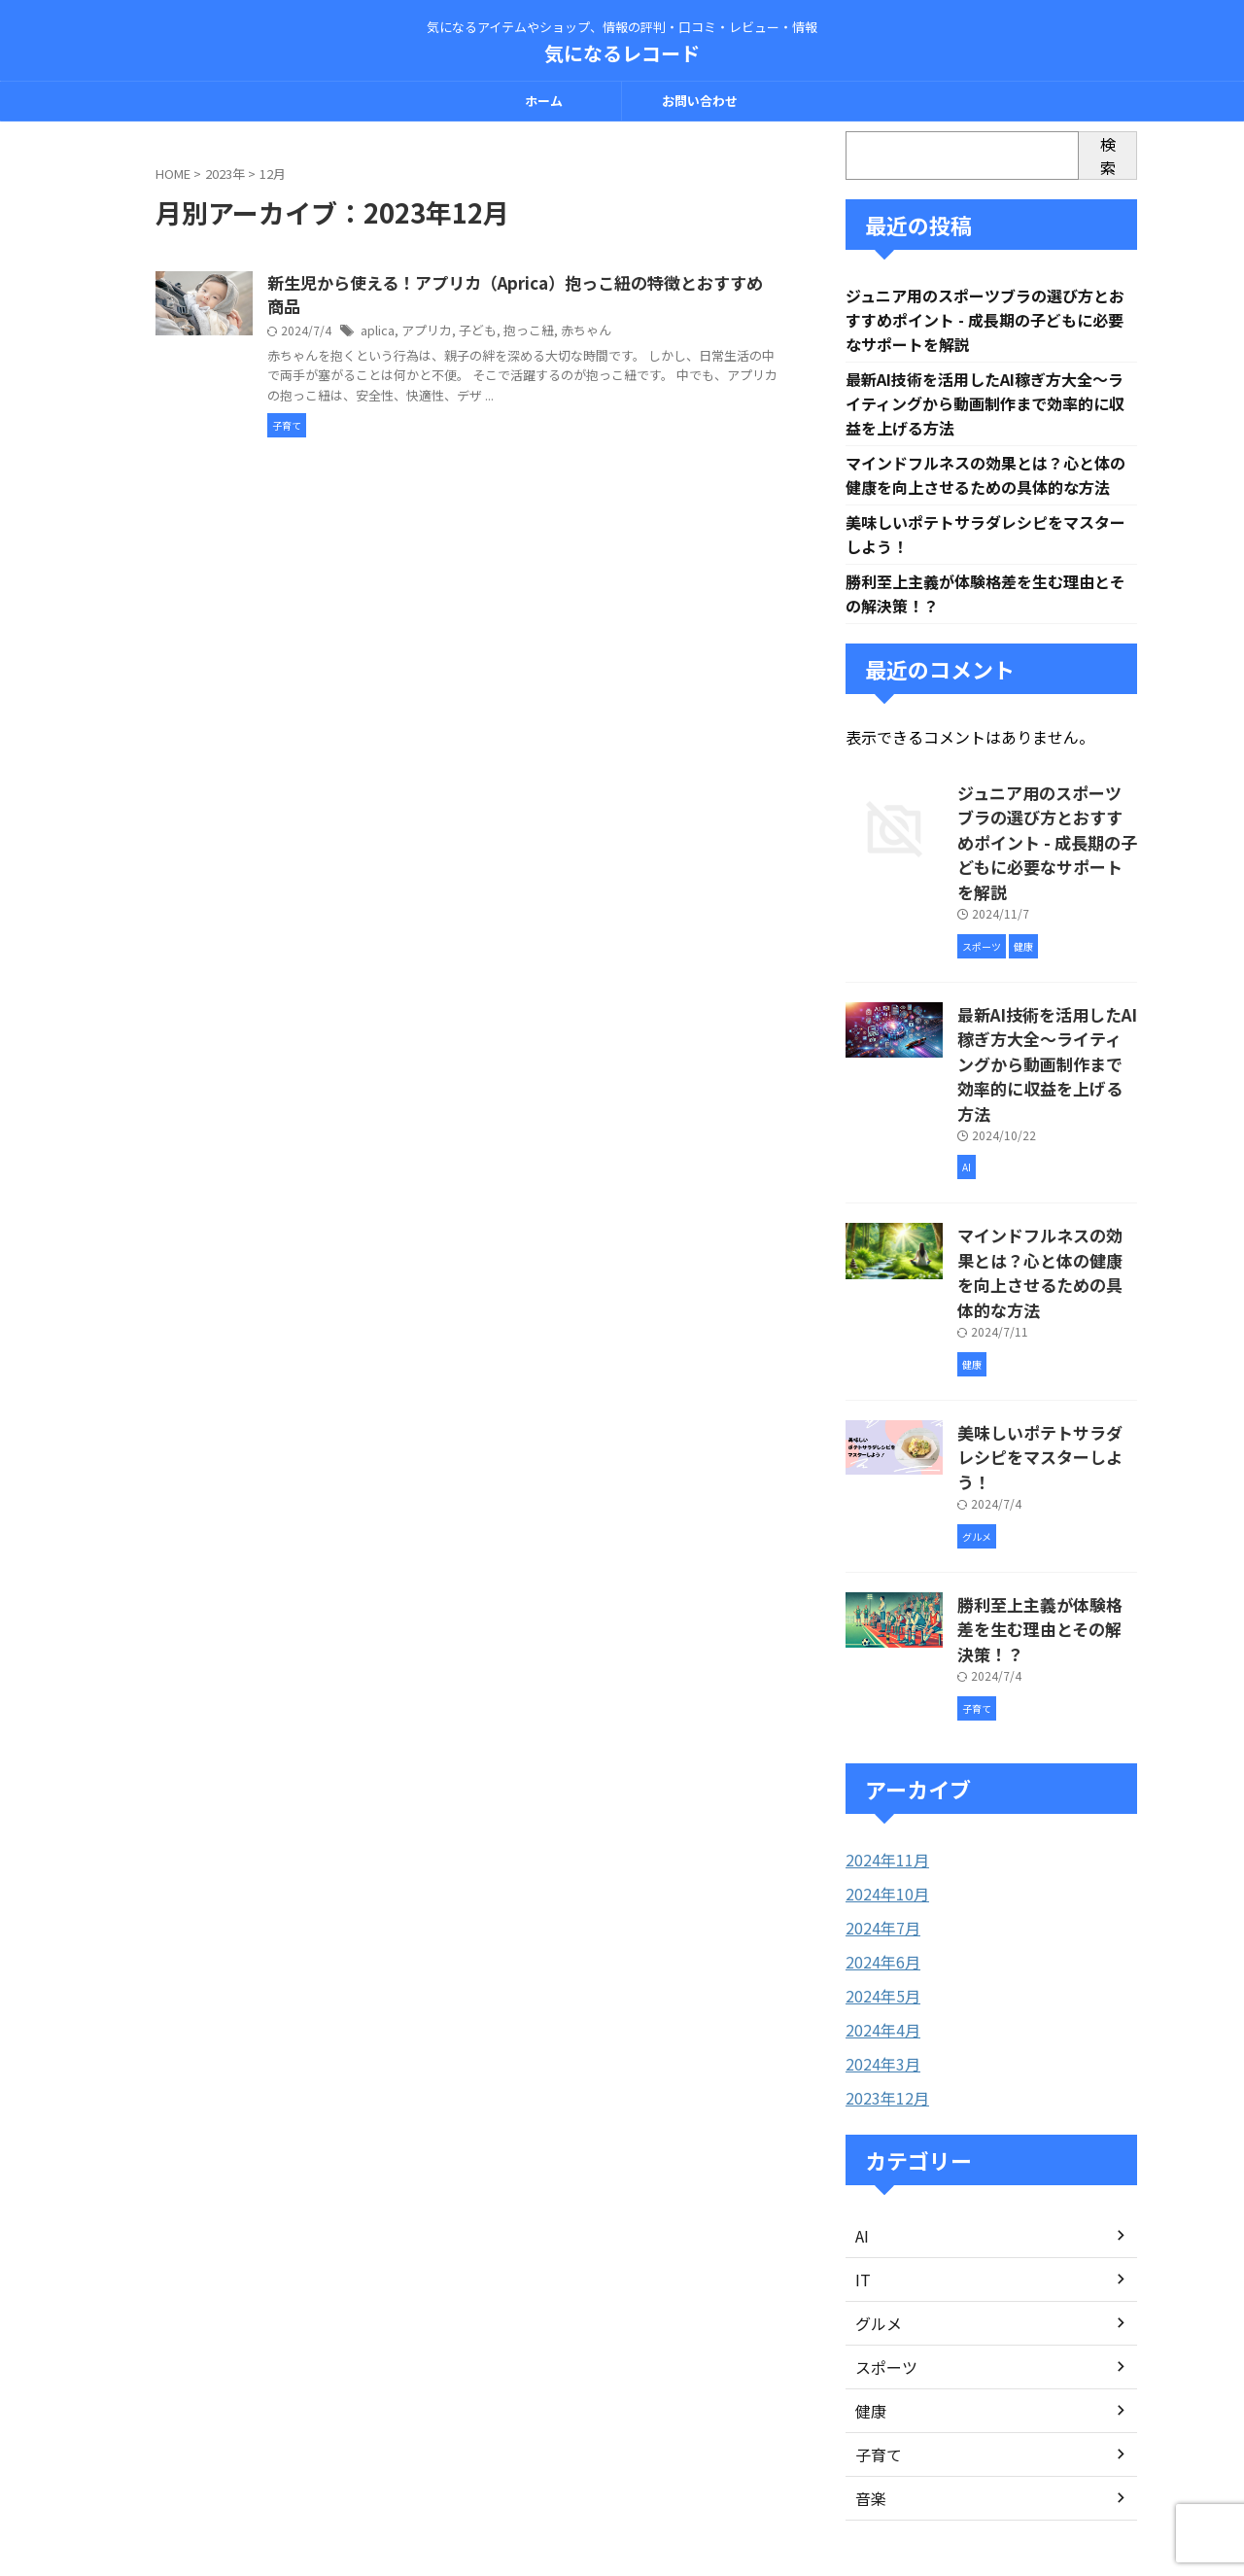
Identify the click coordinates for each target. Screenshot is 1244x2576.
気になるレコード (622, 53)
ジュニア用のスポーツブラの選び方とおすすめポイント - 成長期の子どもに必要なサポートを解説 (985, 322)
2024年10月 (882, 1736)
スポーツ (882, 2202)
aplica (474, 334)
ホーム (544, 100)
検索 (1108, 155)
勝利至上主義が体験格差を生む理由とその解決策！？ (1045, 1488)
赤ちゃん (669, 334)
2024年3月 (879, 1901)
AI (861, 2071)
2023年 (225, 173)
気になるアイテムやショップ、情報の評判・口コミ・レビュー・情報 (622, 2485)
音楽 (868, 2334)
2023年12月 (882, 1934)
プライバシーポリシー (698, 2447)
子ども (568, 334)
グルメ (875, 2159)
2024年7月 (879, 1769)
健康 (868, 2246)
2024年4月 (879, 1868)
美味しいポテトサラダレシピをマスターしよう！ (1045, 1346)
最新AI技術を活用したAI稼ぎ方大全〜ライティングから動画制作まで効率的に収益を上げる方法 (985, 408)
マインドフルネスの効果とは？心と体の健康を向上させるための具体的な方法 (1045, 1194)
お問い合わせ (700, 100)
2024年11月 (882, 1703)
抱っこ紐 (616, 334)
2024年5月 (879, 1835)
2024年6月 (879, 1802)
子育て (875, 2290)
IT (862, 2115)
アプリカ (521, 334)
